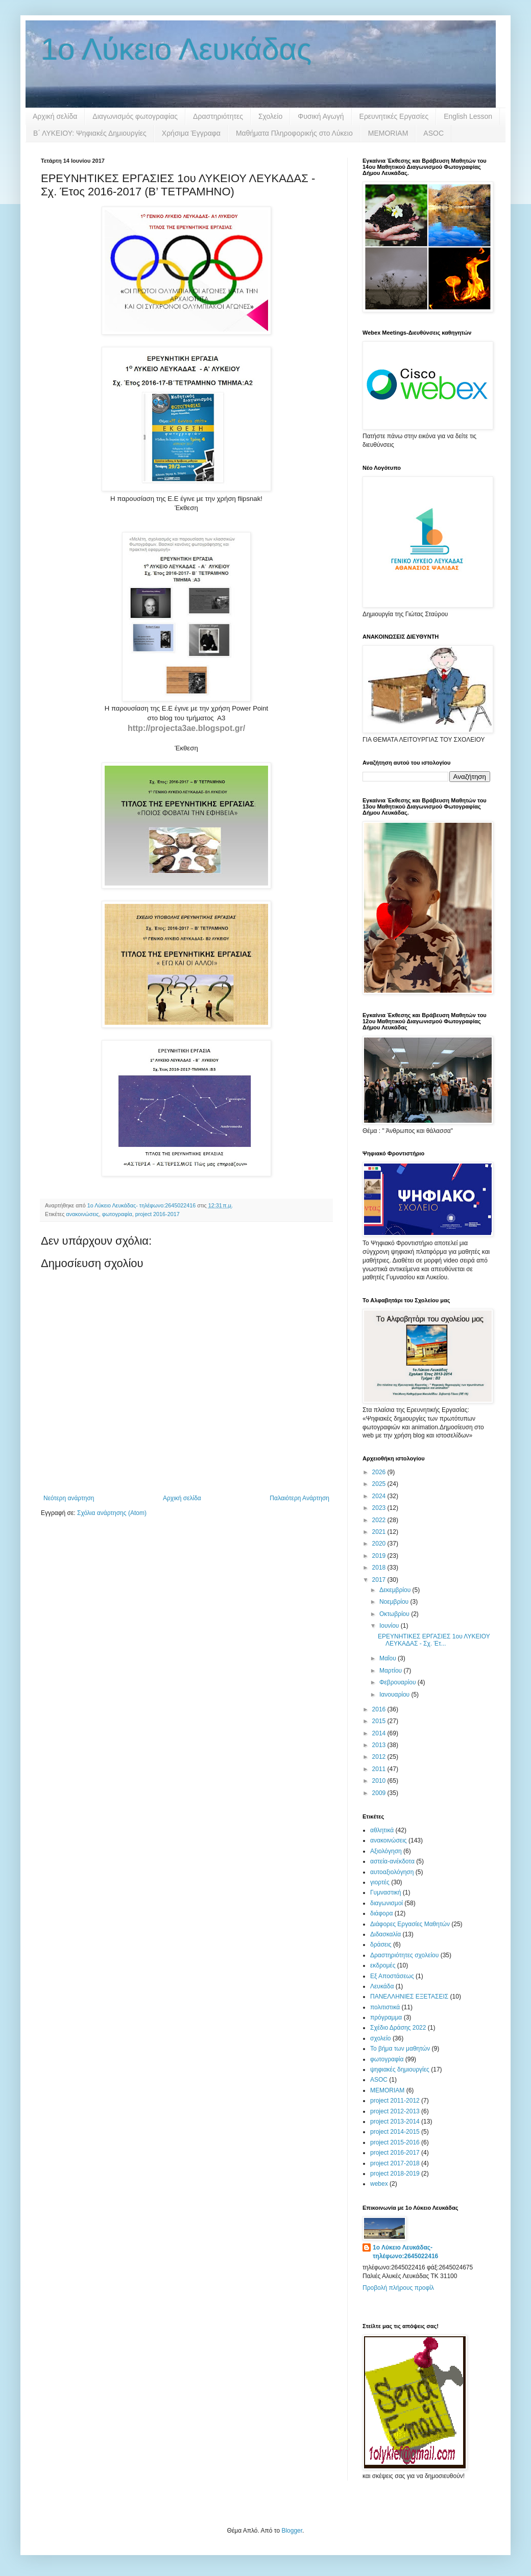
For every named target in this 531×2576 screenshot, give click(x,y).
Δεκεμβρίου (396, 1590)
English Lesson (468, 116)
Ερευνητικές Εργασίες (394, 116)
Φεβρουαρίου (398, 1682)
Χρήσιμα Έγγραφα (191, 133)
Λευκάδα (382, 1986)
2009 (380, 1793)
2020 (380, 1543)
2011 (380, 1769)
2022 (380, 1520)
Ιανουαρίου (395, 1694)
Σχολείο (270, 116)
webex (379, 2183)
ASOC (433, 133)
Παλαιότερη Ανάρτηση (299, 1498)
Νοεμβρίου (395, 1601)
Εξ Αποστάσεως (392, 1976)
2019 (380, 1555)
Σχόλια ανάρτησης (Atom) (112, 1513)
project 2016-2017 (157, 1214)
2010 (380, 1780)
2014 (380, 1733)
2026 (380, 1472)
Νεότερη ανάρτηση (68, 1498)
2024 (380, 1496)
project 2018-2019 (395, 2173)
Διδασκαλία (385, 1934)
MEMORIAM (388, 133)
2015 (380, 1721)
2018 (380, 1567)
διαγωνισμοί (386, 1903)
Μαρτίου (391, 1670)
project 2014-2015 (395, 2131)
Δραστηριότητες (218, 116)
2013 (380, 1745)
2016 (380, 1709)
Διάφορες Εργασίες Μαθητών (410, 1924)
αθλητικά (382, 1830)
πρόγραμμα (386, 2017)
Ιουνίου (390, 1625)
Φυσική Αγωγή (321, 116)
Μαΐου (388, 1658)
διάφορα (381, 1913)
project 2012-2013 (395, 2111)
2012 (380, 1756)
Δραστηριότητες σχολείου (404, 1955)
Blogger (291, 2530)
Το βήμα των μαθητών (400, 2048)
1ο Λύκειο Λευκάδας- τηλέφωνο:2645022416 (405, 2252)
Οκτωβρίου (395, 1614)
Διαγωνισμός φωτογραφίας (135, 116)
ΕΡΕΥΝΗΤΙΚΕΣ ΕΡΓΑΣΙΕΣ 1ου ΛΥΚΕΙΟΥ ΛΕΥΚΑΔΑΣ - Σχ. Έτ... (434, 1640)
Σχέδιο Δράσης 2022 (398, 2027)
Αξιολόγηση (386, 1851)
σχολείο (380, 2038)
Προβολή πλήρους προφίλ (398, 2287)
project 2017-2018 (395, 2163)
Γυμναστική (385, 1892)
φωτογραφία (117, 1214)
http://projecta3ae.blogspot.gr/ (186, 728)
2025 (380, 1483)
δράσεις (381, 1944)
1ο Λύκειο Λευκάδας (176, 49)
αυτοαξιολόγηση (392, 1872)
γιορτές (380, 1882)
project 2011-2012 (395, 2100)
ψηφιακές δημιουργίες (399, 2069)
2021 (380, 1531)
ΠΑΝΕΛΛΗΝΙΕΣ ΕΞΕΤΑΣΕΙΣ (409, 1996)
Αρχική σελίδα (55, 116)
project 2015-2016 (395, 2142)
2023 (380, 1507)
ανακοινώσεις (82, 1214)
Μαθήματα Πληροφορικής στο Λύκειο (294, 133)
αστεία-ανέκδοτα (392, 1861)
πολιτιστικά (385, 2007)
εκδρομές (382, 1965)
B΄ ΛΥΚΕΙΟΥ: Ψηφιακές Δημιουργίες (90, 133)
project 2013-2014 (395, 2121)
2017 (380, 1579)
